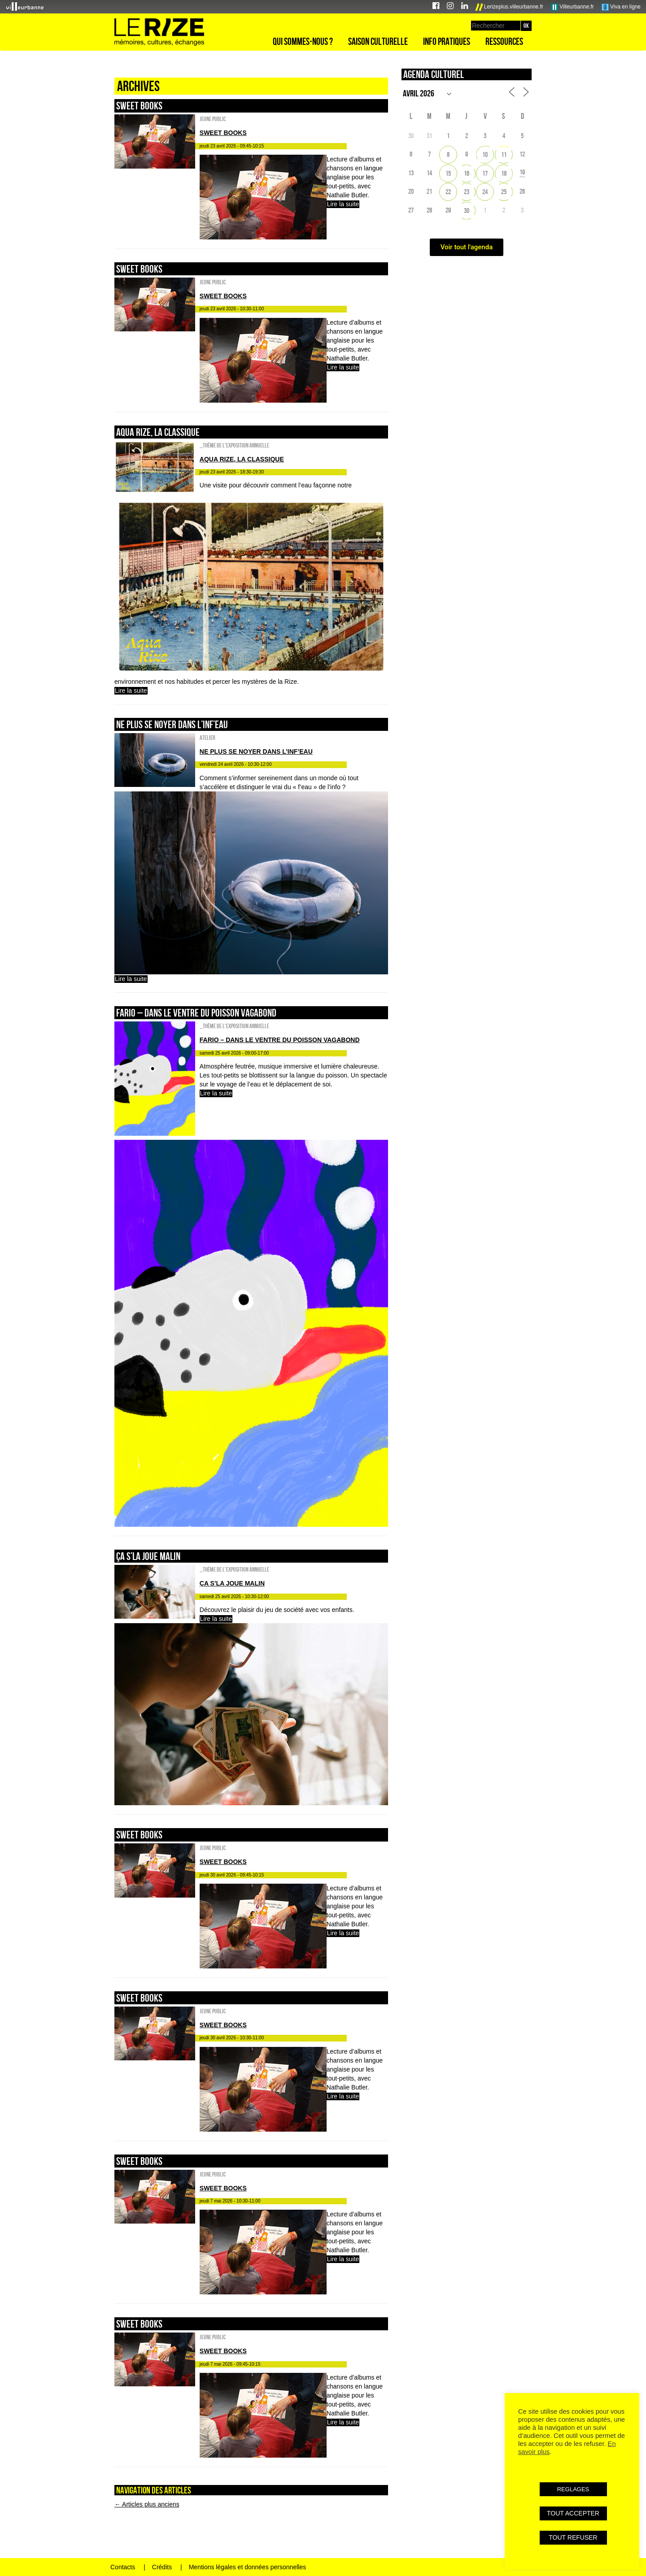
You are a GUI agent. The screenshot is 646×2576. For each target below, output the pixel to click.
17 (485, 173)
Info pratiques (446, 41)
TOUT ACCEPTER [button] (573, 2513)
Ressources (504, 41)
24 (485, 191)
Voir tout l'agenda (467, 247)
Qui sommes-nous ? (303, 41)
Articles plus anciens (146, 2504)
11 (503, 154)
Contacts (122, 2567)
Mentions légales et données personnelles (247, 2567)
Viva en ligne (621, 7)
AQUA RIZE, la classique (158, 432)
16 (466, 173)
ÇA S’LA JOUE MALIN (148, 1556)
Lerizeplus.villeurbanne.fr (510, 7)
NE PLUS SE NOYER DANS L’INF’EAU (172, 724)
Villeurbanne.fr (572, 7)
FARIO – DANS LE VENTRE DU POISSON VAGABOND (196, 1013)
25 (503, 191)
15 (448, 173)
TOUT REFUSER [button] (573, 2537)
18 (503, 173)
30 (466, 210)
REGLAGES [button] (573, 2489)
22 (448, 191)
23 (466, 191)
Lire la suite (343, 204)
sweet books (139, 106)
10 (485, 154)
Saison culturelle (378, 41)
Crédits (162, 2567)
